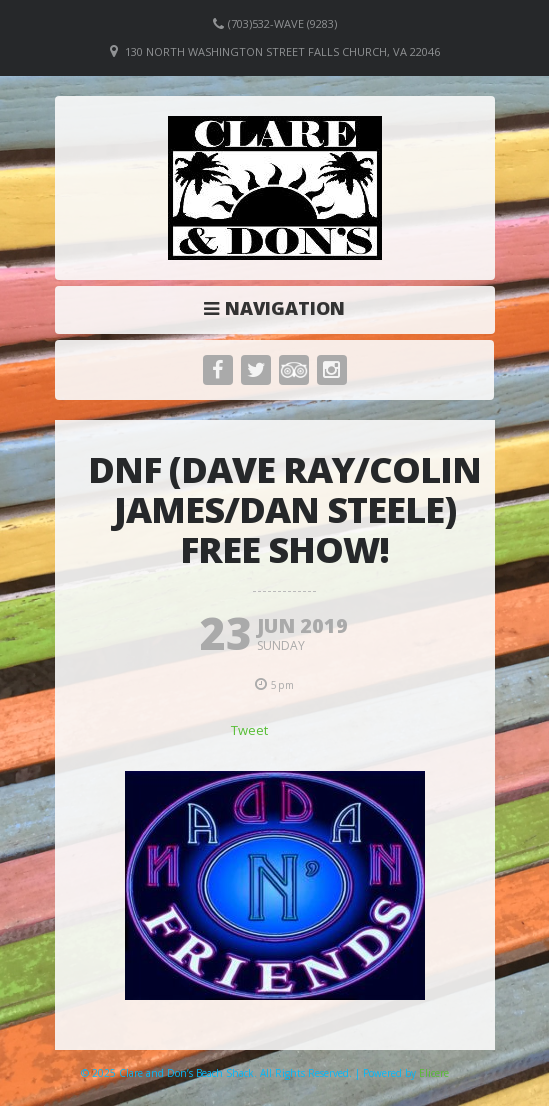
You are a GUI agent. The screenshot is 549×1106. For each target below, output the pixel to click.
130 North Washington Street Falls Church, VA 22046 (282, 51)
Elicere (434, 1073)
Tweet (249, 730)
